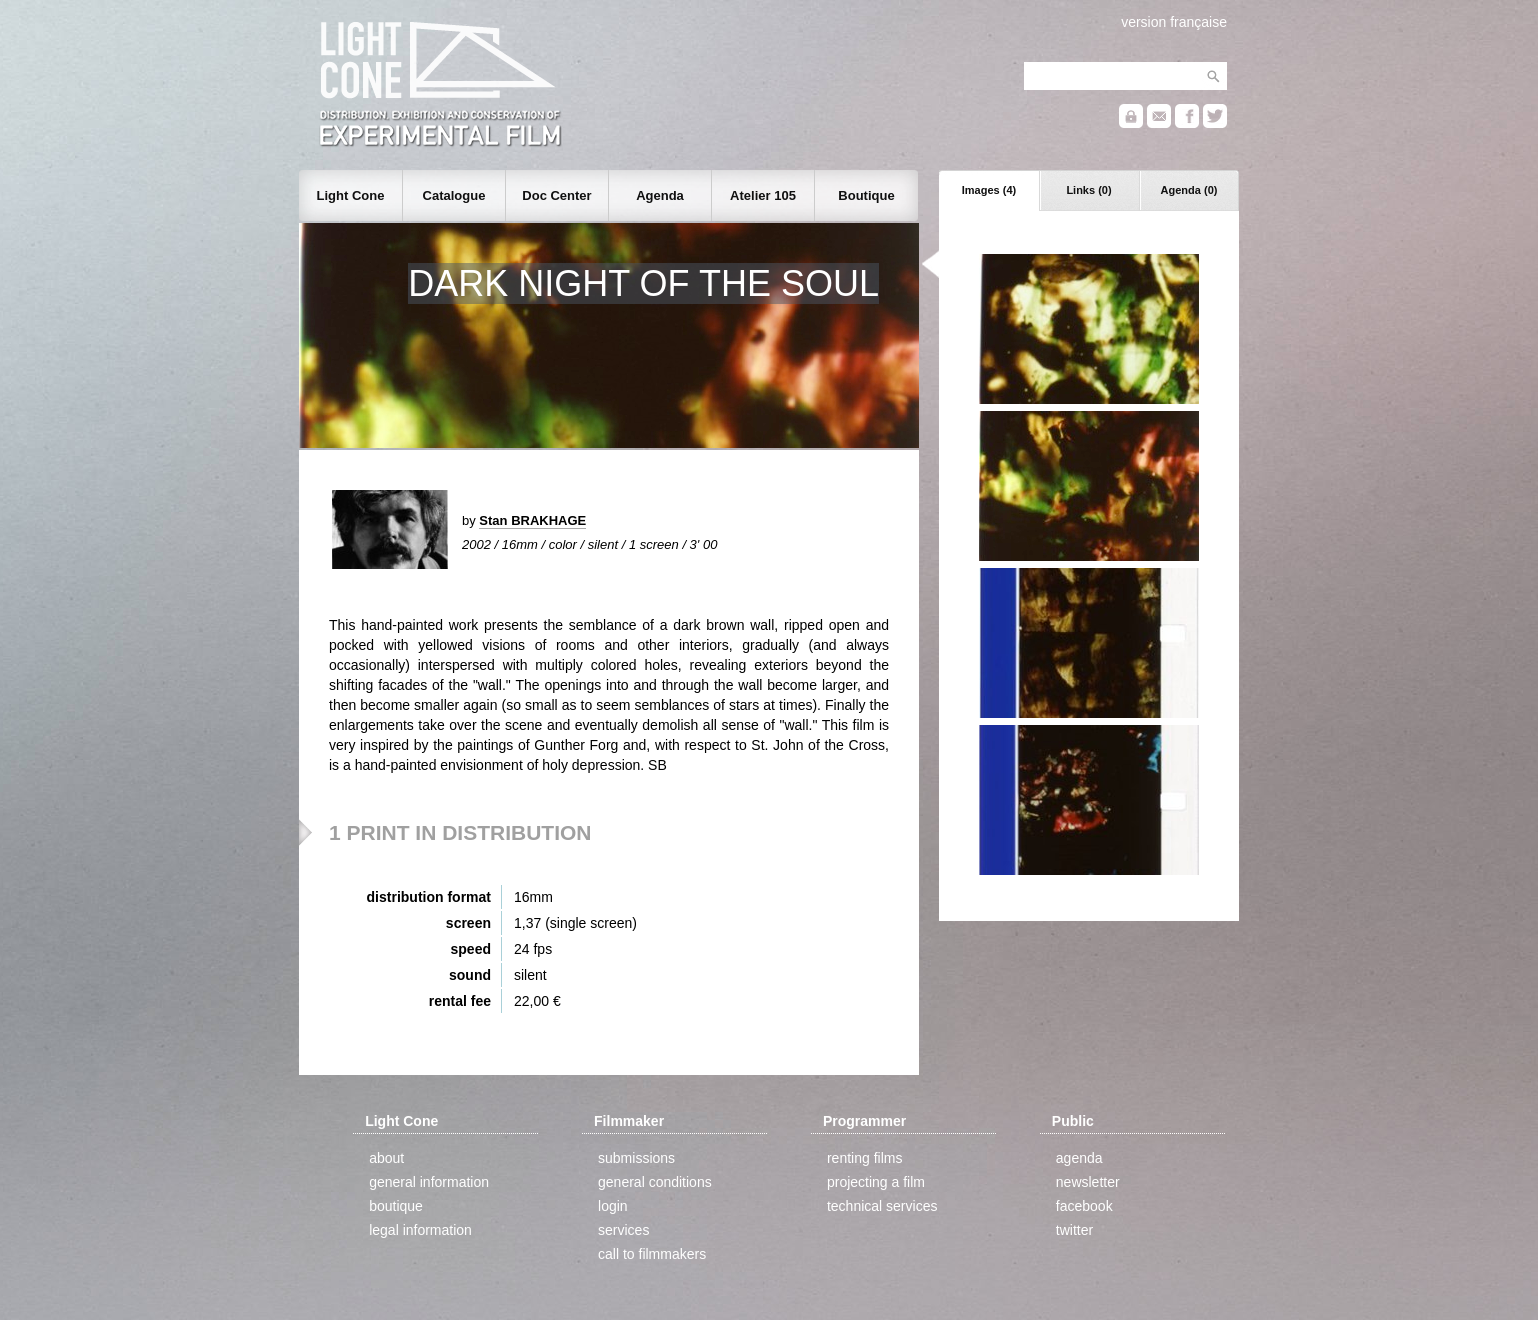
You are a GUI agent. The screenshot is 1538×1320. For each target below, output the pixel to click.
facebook (1084, 1206)
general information (429, 1182)
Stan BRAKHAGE (532, 520)
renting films (864, 1158)
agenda (1079, 1158)
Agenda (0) (1189, 190)
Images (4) (989, 190)
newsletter (1088, 1182)
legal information (420, 1230)
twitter (1074, 1230)
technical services (882, 1206)
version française (1174, 22)
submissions (636, 1158)
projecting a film (876, 1182)
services (623, 1230)
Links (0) (1088, 190)
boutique (396, 1206)
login (613, 1206)
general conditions (655, 1182)
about (386, 1158)
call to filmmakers (652, 1254)
